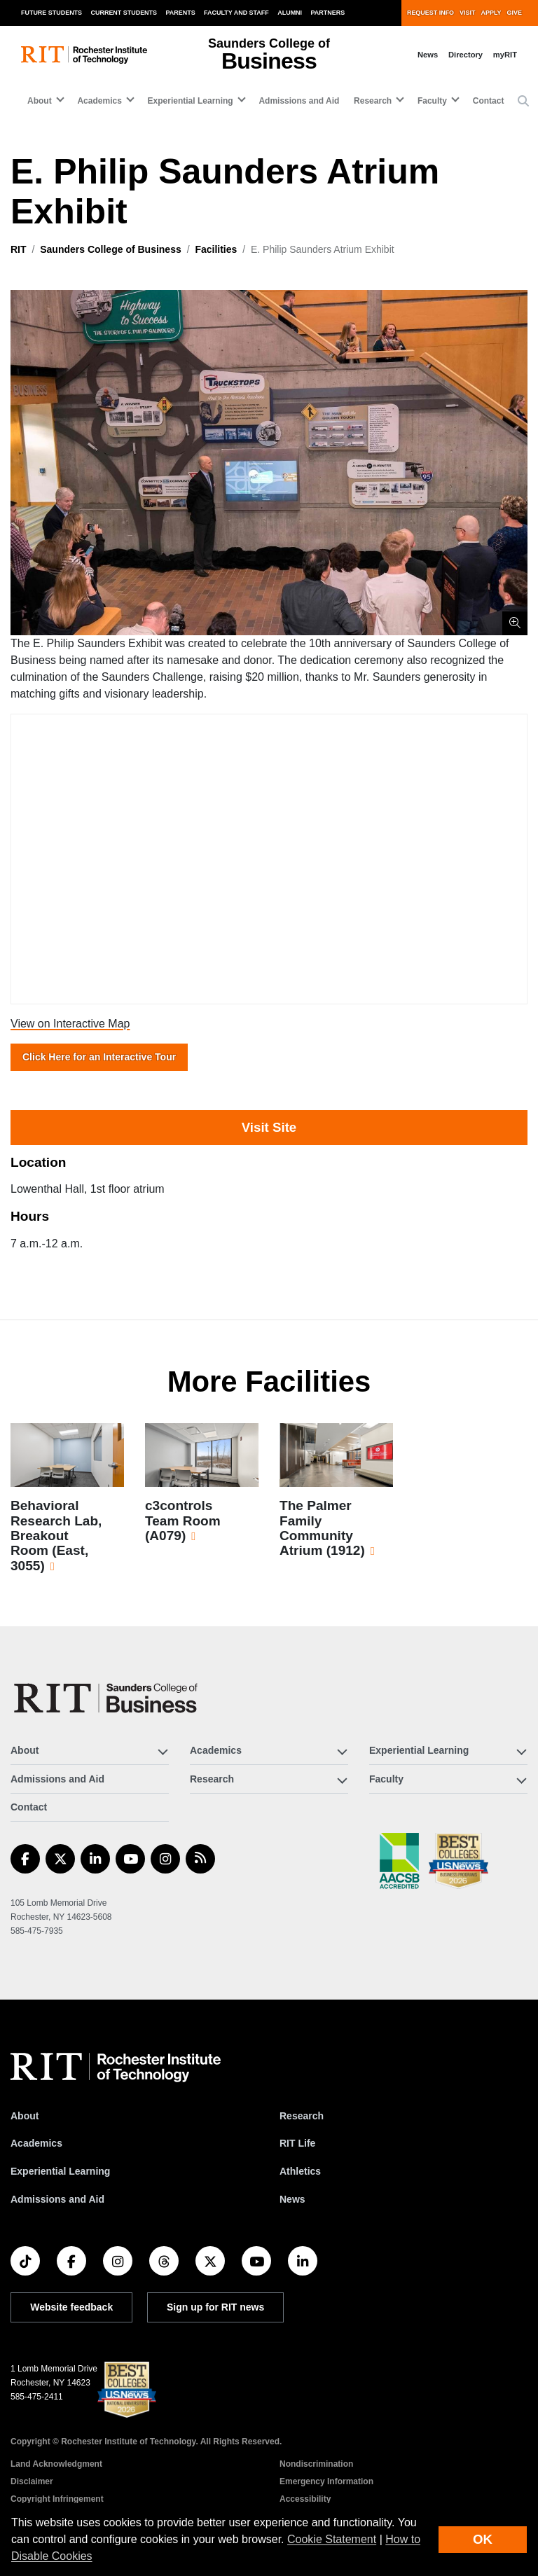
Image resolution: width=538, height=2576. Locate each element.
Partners (328, 12)
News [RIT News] (292, 2199)
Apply (491, 12)
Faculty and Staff (236, 12)
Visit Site (269, 1127)
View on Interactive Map (70, 1024)
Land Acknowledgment (56, 2464)
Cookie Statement (331, 2539)
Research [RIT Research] (302, 2115)
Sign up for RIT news (215, 2307)
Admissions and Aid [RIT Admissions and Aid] (57, 2199)
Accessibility (305, 2499)
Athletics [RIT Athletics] (300, 2171)
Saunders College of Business (110, 249)
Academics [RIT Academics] (36, 2143)
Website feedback (71, 2307)
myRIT (505, 54)
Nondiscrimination (316, 2464)
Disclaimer (32, 2481)
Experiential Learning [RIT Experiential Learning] (60, 2171)
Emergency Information (326, 2481)
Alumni (289, 12)
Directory (465, 54)
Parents (180, 12)
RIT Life (297, 2143)
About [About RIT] (25, 2115)
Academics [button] (99, 101)
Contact (488, 101)
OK (482, 2539)
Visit (467, 12)
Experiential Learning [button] (190, 101)
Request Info (430, 12)
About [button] (39, 101)
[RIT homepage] (84, 55)
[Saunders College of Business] (108, 1698)
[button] (523, 102)
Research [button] (373, 101)
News (428, 54)
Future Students (51, 12)
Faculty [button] (432, 101)
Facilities (216, 249)
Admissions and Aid (298, 101)
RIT (19, 249)
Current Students (124, 12)
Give (514, 12)
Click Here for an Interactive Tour (99, 1056)
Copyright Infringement (57, 2499)
